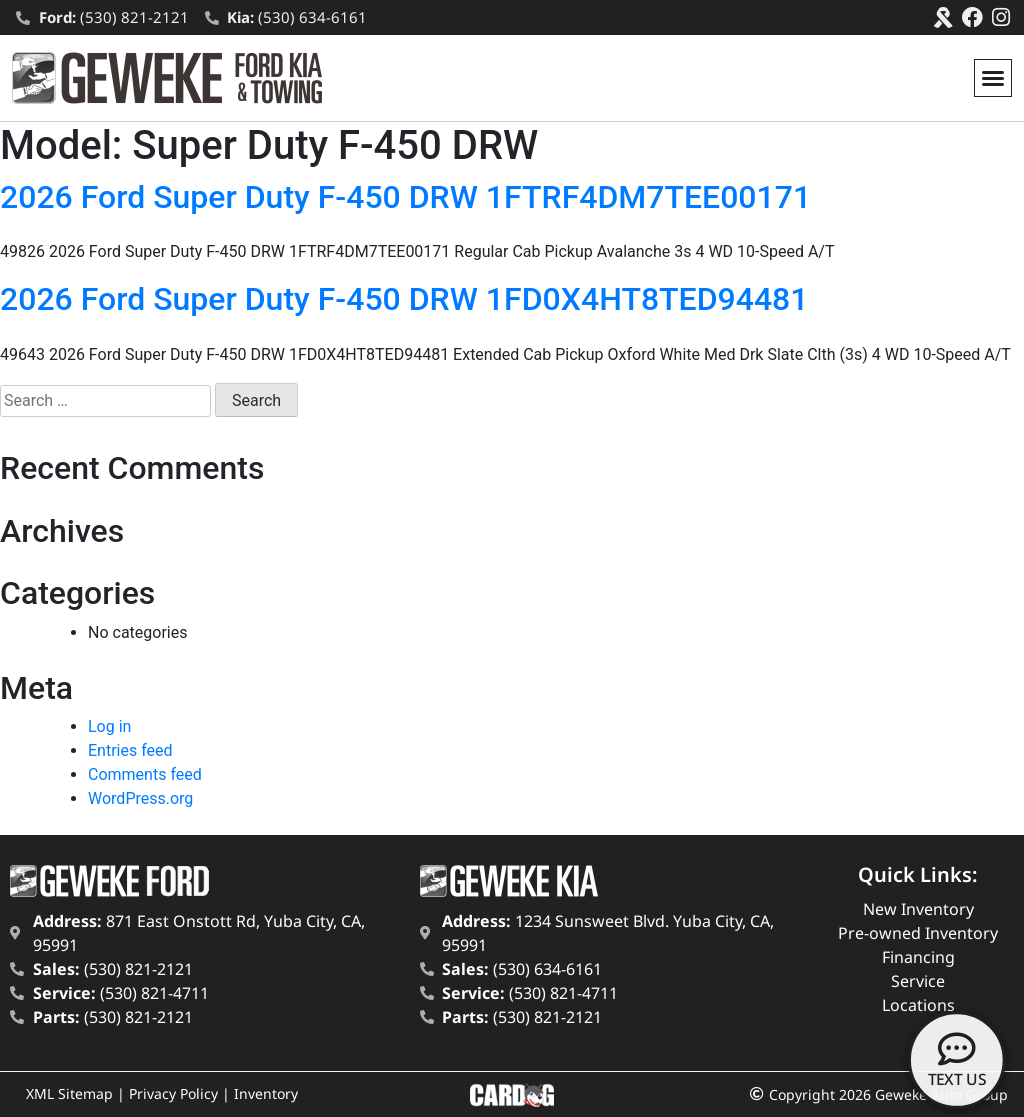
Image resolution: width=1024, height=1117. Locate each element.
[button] (993, 78)
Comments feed (145, 774)
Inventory (266, 1093)
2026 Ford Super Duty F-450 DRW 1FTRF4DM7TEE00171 (405, 197)
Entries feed (130, 750)
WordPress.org (140, 798)
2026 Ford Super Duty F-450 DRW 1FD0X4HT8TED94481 (404, 299)
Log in (109, 726)
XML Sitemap (69, 1093)
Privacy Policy (173, 1093)
